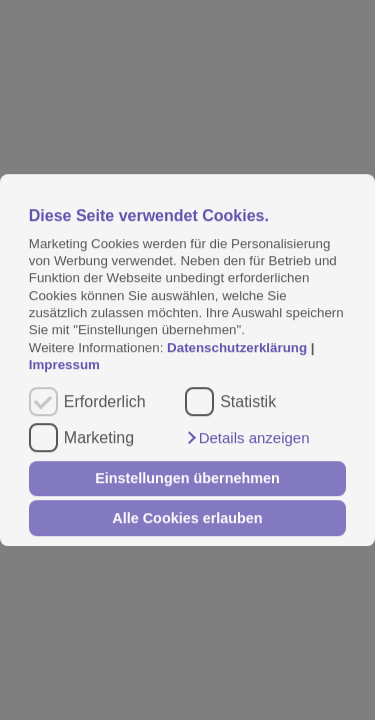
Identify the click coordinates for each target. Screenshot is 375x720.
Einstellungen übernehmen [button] (187, 479)
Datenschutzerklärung (239, 347)
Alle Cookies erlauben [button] (187, 518)
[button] (247, 438)
